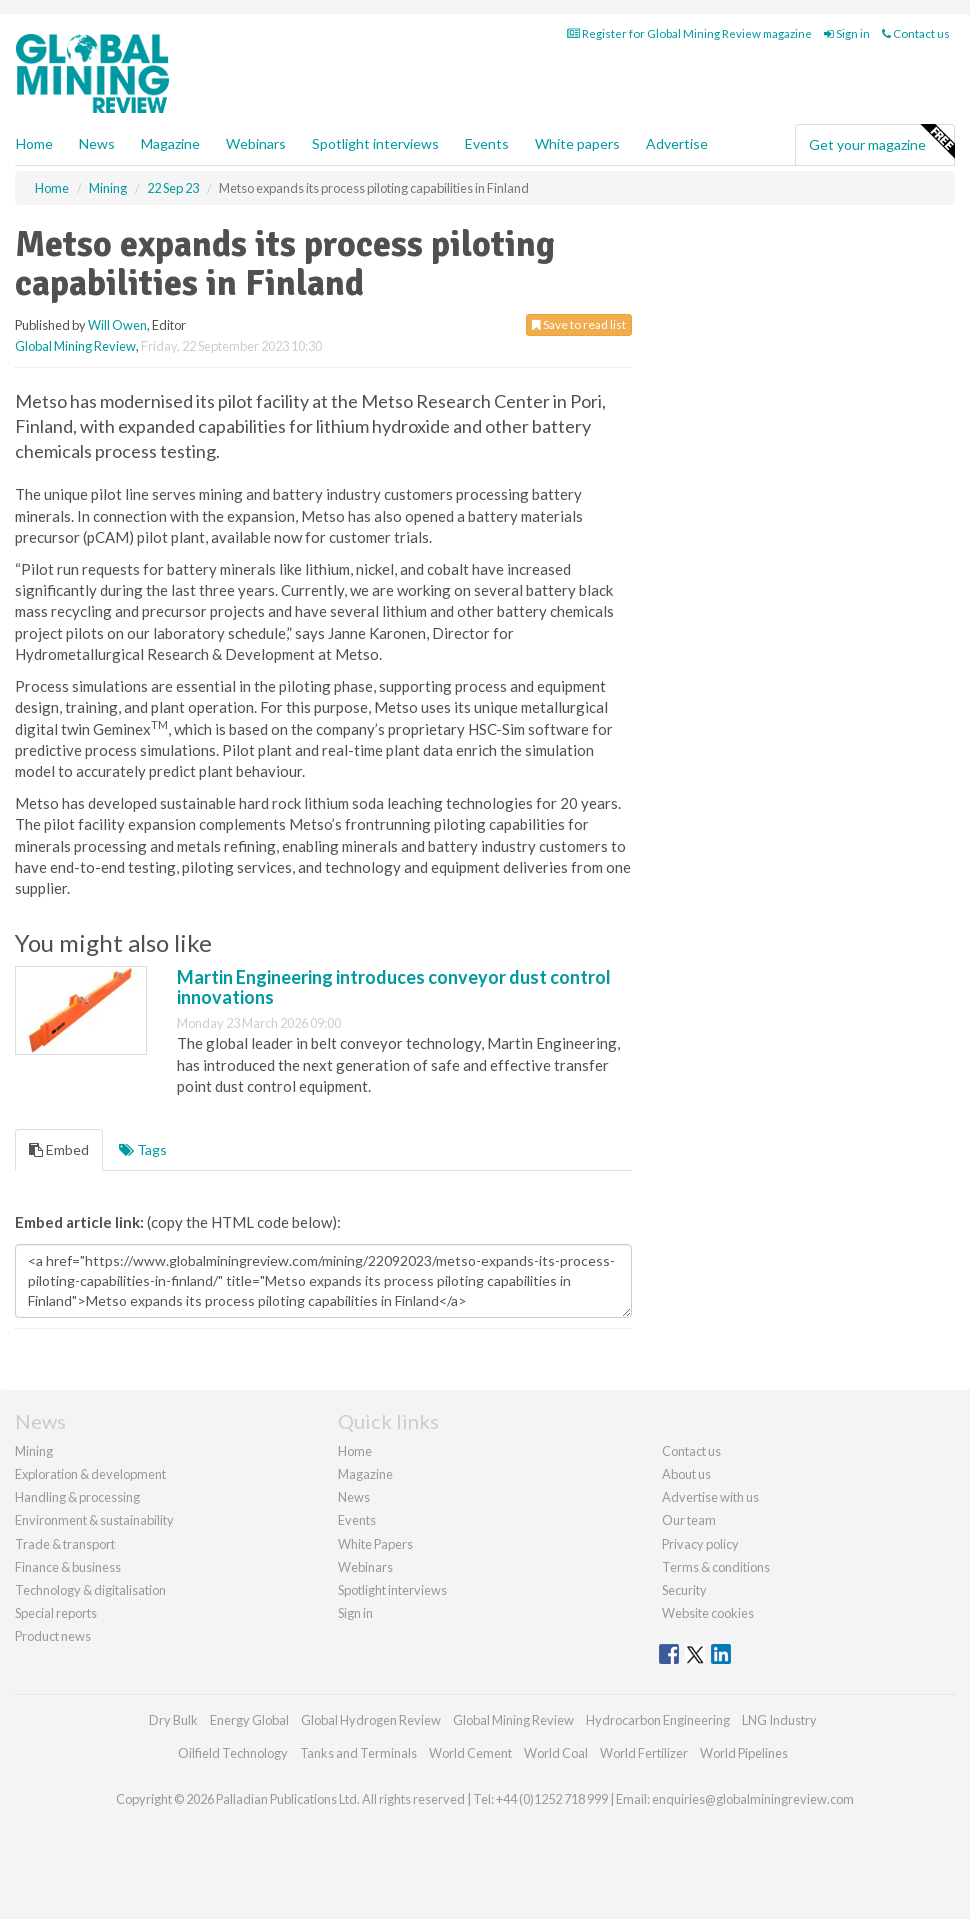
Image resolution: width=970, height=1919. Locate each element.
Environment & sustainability (94, 1520)
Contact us (916, 33)
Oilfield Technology (233, 1753)
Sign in (847, 33)
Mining (34, 1451)
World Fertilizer (644, 1753)
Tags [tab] (143, 1149)
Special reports (56, 1613)
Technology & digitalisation (90, 1590)
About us (686, 1474)
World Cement (470, 1753)
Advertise (677, 143)
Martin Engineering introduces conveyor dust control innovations (394, 987)
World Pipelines (744, 1753)
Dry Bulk (173, 1720)
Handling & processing (77, 1497)
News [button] (97, 143)
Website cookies (708, 1613)
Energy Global (249, 1720)
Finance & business (68, 1567)
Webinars (256, 143)
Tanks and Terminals (358, 1753)
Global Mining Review (75, 346)
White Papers (375, 1544)
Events (487, 143)
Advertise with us (710, 1497)
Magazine (170, 143)
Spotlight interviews (375, 143)
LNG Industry (779, 1720)
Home (34, 143)
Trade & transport (65, 1544)
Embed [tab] (59, 1149)
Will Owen (117, 325)
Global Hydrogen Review (371, 1720)
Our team (689, 1520)
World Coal (556, 1753)
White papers (577, 143)
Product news (53, 1636)
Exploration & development (90, 1474)
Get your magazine (881, 142)
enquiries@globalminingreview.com (753, 1799)
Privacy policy (700, 1544)
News (354, 1497)
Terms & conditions (716, 1567)
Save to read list (579, 324)
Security (684, 1590)
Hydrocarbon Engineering (658, 1720)
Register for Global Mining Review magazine (689, 33)
